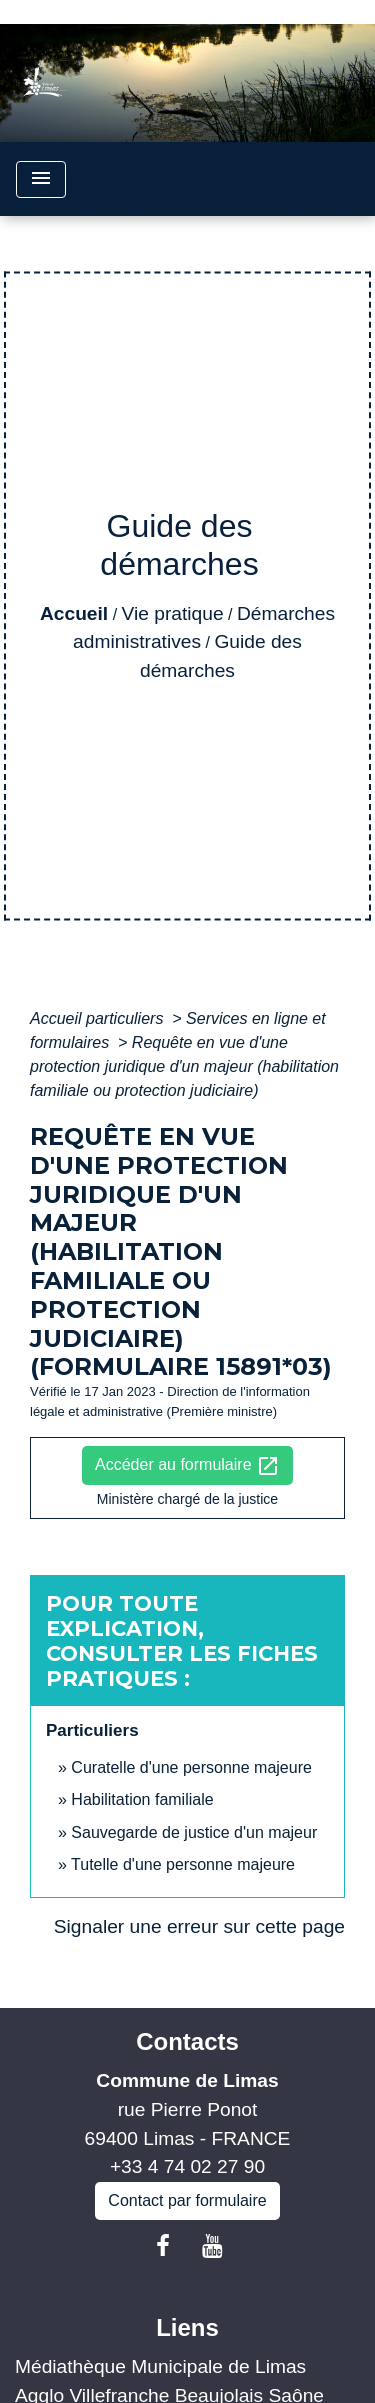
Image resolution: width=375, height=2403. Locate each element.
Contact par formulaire (187, 2200)
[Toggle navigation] (41, 179)
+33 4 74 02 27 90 (187, 2166)
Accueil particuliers (99, 1018)
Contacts (187, 2041)
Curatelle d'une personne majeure (191, 1767)
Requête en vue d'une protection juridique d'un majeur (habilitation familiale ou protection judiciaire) (184, 1066)
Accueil (74, 613)
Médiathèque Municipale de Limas (160, 2366)
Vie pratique (173, 613)
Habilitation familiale (142, 1799)
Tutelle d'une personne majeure (183, 1864)
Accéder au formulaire (187, 1466)
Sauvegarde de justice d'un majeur (194, 1832)
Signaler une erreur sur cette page (199, 1926)
